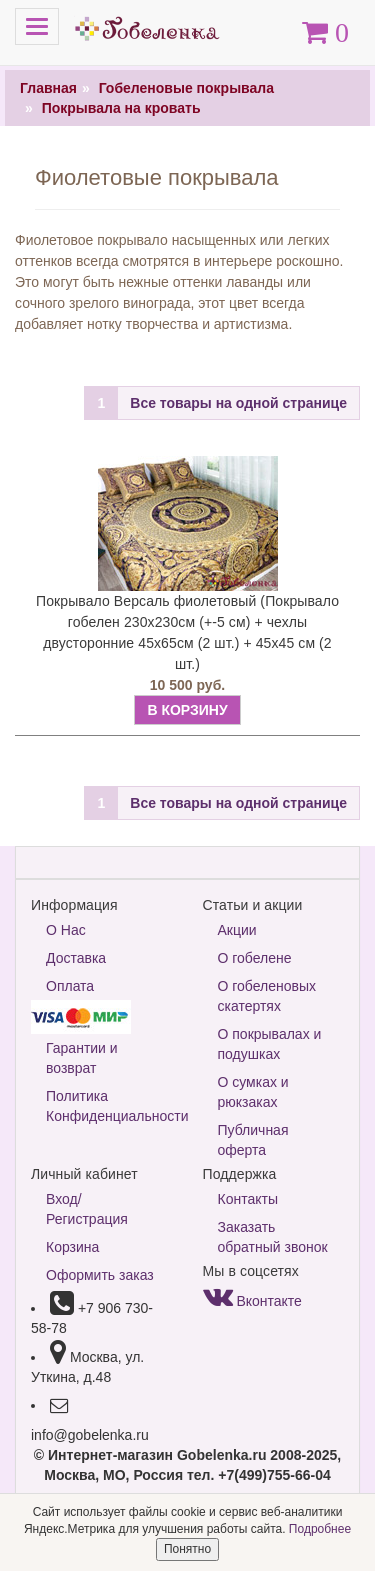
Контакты (248, 1199)
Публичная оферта (253, 1140)
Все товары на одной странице (238, 403)
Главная (48, 88)
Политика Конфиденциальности (109, 1106)
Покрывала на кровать (121, 108)
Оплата (70, 986)
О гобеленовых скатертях (267, 996)
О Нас (66, 930)
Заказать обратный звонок (273, 1237)
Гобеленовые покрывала (186, 88)
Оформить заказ (100, 1275)
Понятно (187, 1549)
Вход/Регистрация (87, 1209)
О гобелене (255, 958)
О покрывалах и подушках (270, 1044)
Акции (237, 930)
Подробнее (320, 1529)
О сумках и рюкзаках (253, 1092)
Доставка (76, 958)
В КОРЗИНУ (187, 710)
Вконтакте (252, 1301)
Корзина (72, 1247)
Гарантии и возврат (82, 1058)
